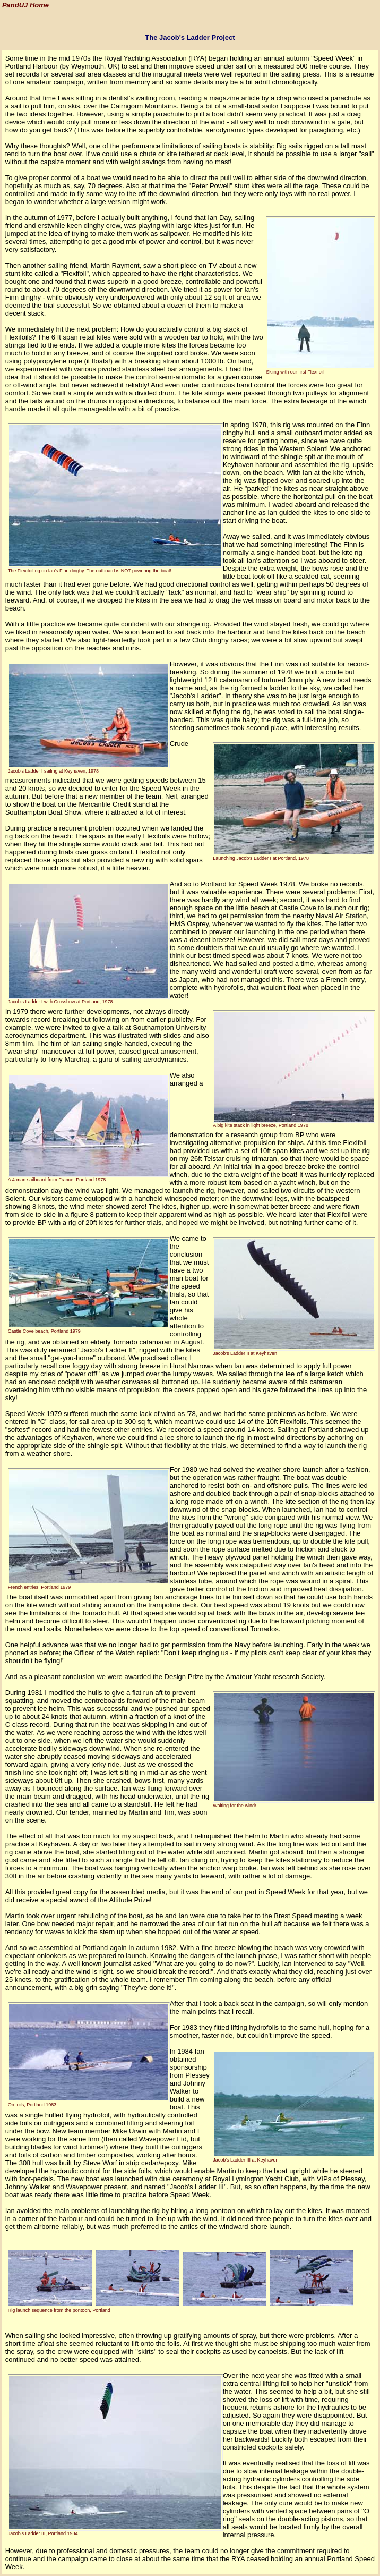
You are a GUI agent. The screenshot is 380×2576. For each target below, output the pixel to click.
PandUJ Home (25, 6)
